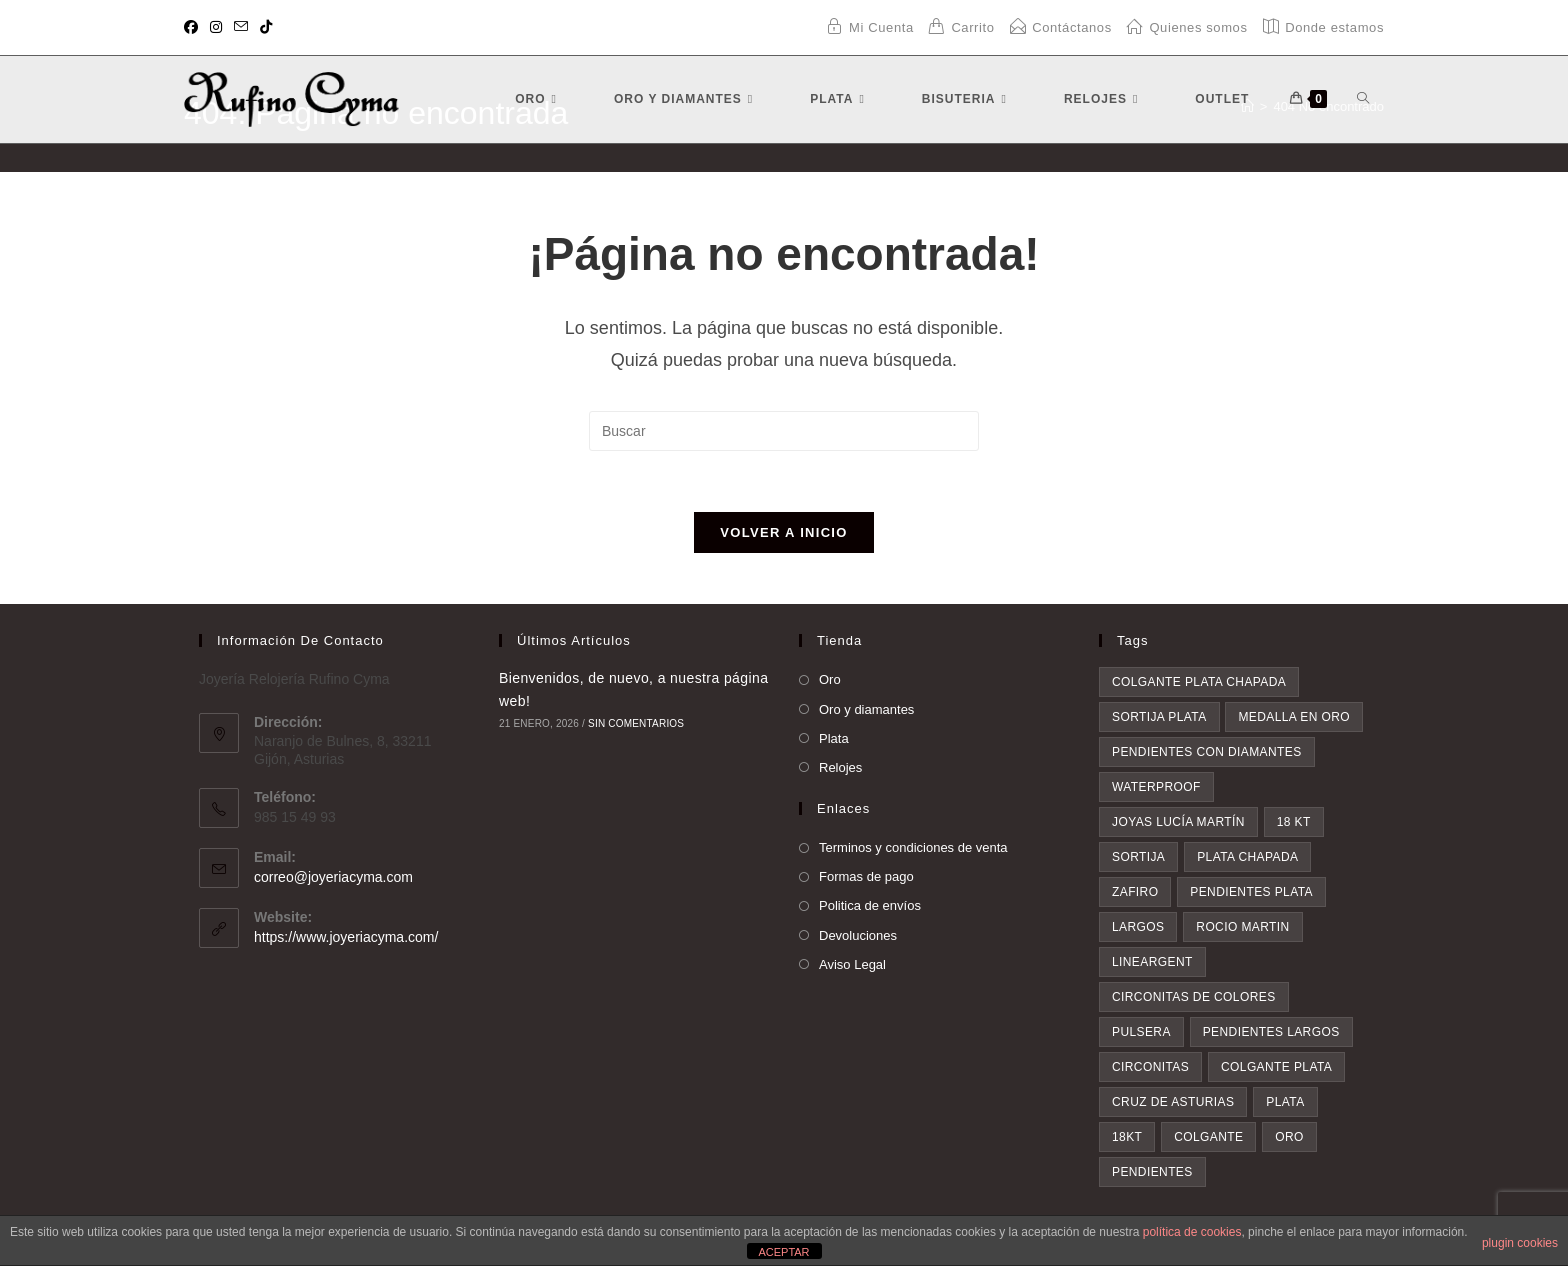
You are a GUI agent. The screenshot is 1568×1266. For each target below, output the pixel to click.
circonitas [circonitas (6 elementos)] (1150, 1067)
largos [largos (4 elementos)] (1138, 927)
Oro (830, 679)
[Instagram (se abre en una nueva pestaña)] (216, 28)
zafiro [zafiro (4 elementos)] (1135, 892)
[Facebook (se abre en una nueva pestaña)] (194, 28)
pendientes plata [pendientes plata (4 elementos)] (1251, 892)
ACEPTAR (783, 1252)
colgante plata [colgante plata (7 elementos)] (1276, 1067)
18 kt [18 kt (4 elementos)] (1294, 822)
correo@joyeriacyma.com (333, 877)
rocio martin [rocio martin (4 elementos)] (1242, 927)
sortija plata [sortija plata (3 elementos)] (1159, 717)
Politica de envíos (870, 905)
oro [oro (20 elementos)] (1289, 1137)
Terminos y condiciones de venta (913, 847)
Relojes (840, 767)
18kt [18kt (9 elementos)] (1127, 1137)
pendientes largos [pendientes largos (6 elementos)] (1271, 1032)
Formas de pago (866, 876)
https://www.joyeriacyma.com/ (346, 937)
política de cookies (1192, 1232)
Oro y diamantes (866, 709)
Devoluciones (858, 935)
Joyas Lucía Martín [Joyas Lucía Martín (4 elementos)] (1178, 822)
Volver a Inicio (783, 532)
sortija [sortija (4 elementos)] (1138, 857)
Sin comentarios (636, 723)
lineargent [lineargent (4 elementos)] (1152, 962)
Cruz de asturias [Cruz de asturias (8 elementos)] (1173, 1102)
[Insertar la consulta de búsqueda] (784, 431)
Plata (834, 738)
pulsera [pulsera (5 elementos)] (1141, 1032)
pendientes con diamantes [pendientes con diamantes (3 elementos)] (1207, 752)
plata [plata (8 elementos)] (1285, 1102)
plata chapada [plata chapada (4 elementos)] (1247, 857)
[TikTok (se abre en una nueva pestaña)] (266, 28)
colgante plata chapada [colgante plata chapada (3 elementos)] (1199, 682)
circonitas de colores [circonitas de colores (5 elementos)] (1194, 997)
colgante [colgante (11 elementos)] (1208, 1137)
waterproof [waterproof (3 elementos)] (1156, 787)
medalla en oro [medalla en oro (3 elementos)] (1294, 717)
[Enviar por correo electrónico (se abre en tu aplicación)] (241, 28)
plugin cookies (1520, 1243)
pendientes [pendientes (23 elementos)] (1152, 1172)
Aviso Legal (852, 964)
